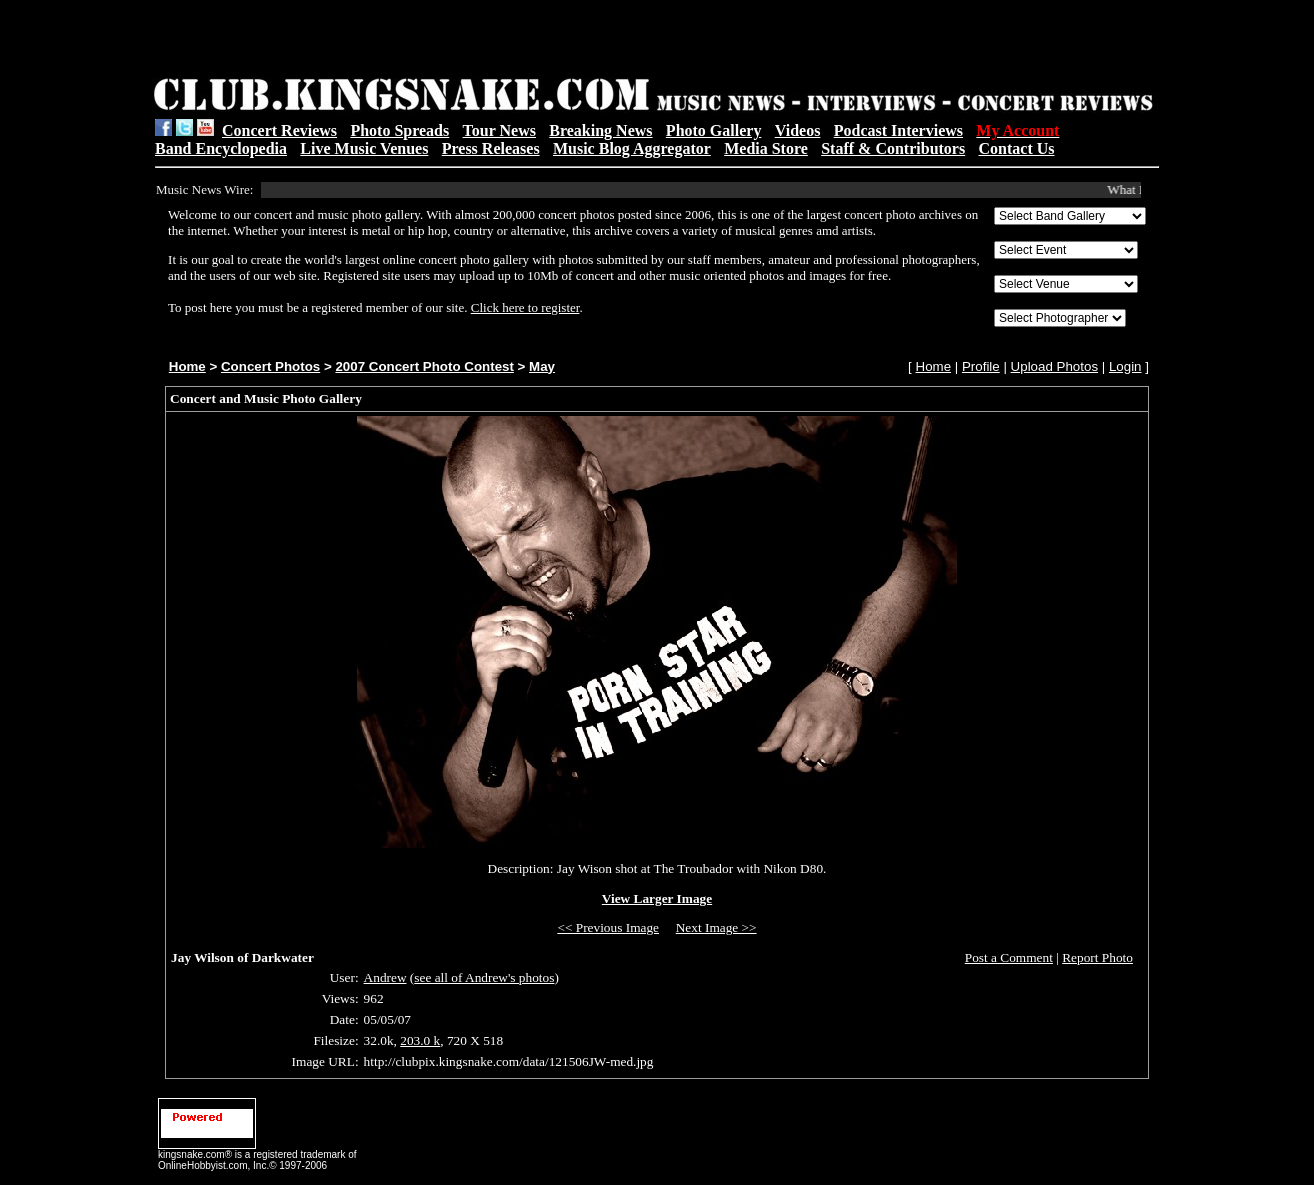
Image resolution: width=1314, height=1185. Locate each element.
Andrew (385, 977)
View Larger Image (657, 898)
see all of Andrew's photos (484, 977)
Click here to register (525, 307)
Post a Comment (1009, 957)
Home (187, 366)
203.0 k (420, 1040)
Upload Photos (1054, 366)
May (542, 366)
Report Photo (1097, 957)
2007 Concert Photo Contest (424, 366)
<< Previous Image (608, 927)
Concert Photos (270, 366)
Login (1125, 366)
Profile (981, 366)
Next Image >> (716, 927)
